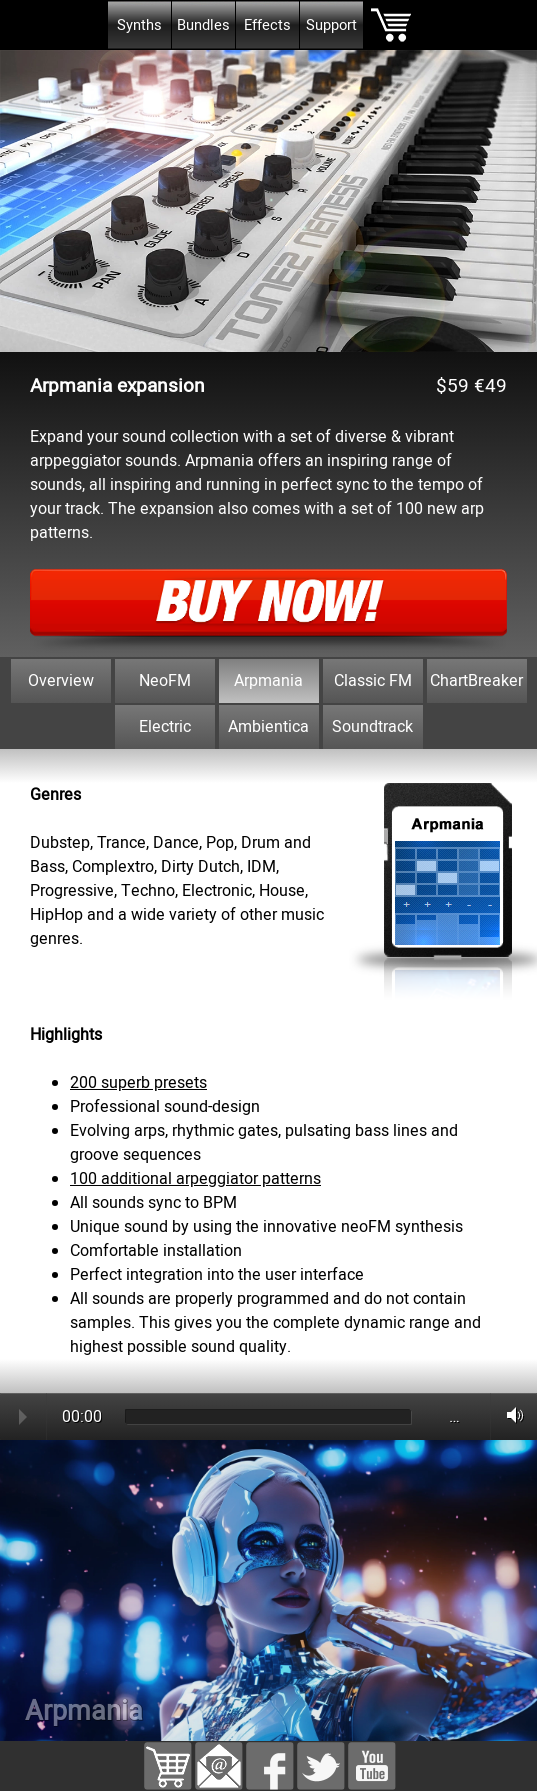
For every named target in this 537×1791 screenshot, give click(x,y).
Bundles (203, 25)
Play (23, 1417)
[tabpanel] (268, 761)
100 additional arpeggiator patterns (195, 1179)
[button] (219, 1754)
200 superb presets (138, 1083)
